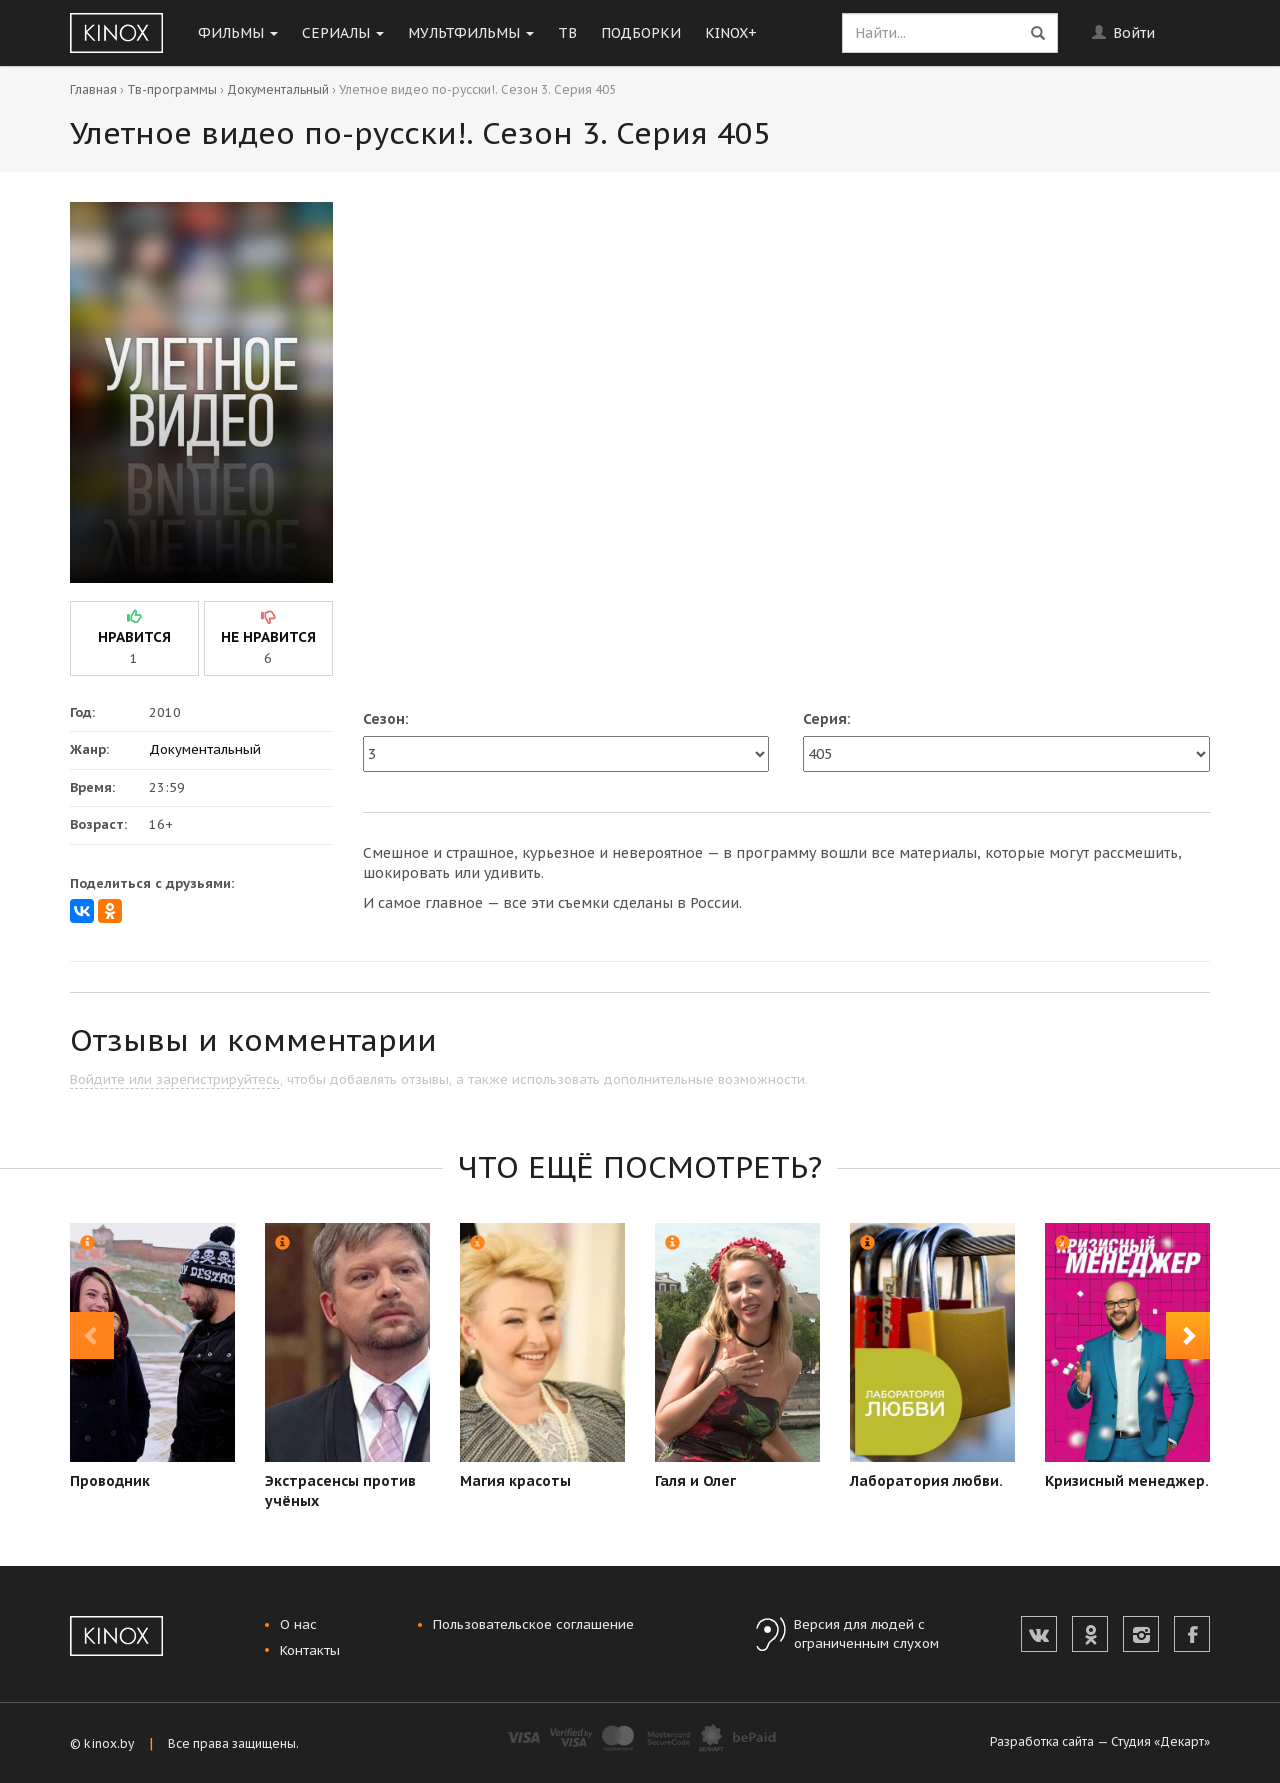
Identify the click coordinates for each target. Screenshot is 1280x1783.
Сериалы (343, 33)
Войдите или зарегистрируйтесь (175, 1079)
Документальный (278, 89)
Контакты (310, 1650)
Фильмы (238, 33)
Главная (93, 89)
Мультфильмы (471, 33)
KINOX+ (731, 33)
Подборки (641, 33)
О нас (298, 1624)
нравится (134, 637)
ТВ (567, 33)
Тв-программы (172, 89)
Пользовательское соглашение (533, 1624)
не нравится (268, 637)
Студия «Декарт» (1160, 1741)
